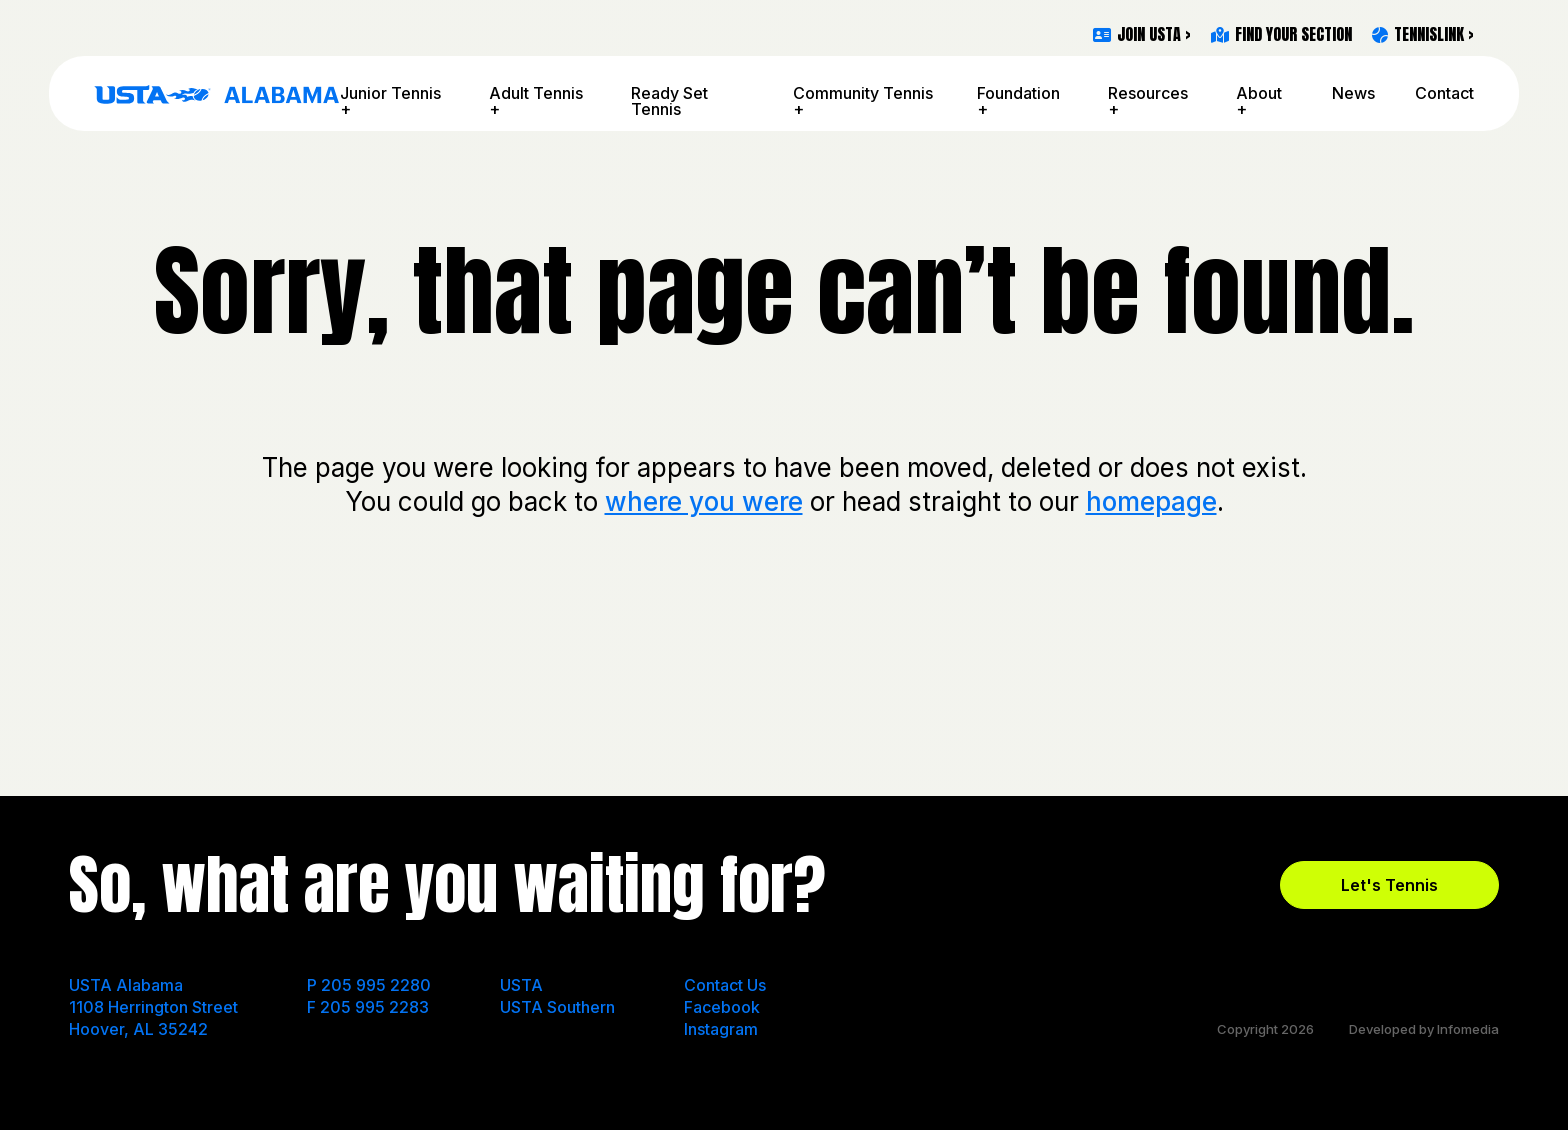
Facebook (722, 1007)
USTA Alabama (217, 94)
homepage (1151, 501)
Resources (1148, 93)
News (1353, 93)
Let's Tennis (1389, 885)
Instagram (721, 1029)
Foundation (1018, 93)
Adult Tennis (536, 93)
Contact (1444, 93)
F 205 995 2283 (368, 1007)
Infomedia (1468, 1029)
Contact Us (725, 985)
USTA (521, 985)
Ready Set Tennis (669, 101)
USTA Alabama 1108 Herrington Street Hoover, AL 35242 (153, 1007)
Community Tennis (863, 93)
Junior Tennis (390, 93)
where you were (704, 501)
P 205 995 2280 (369, 985)
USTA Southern (557, 1007)
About (1259, 93)
